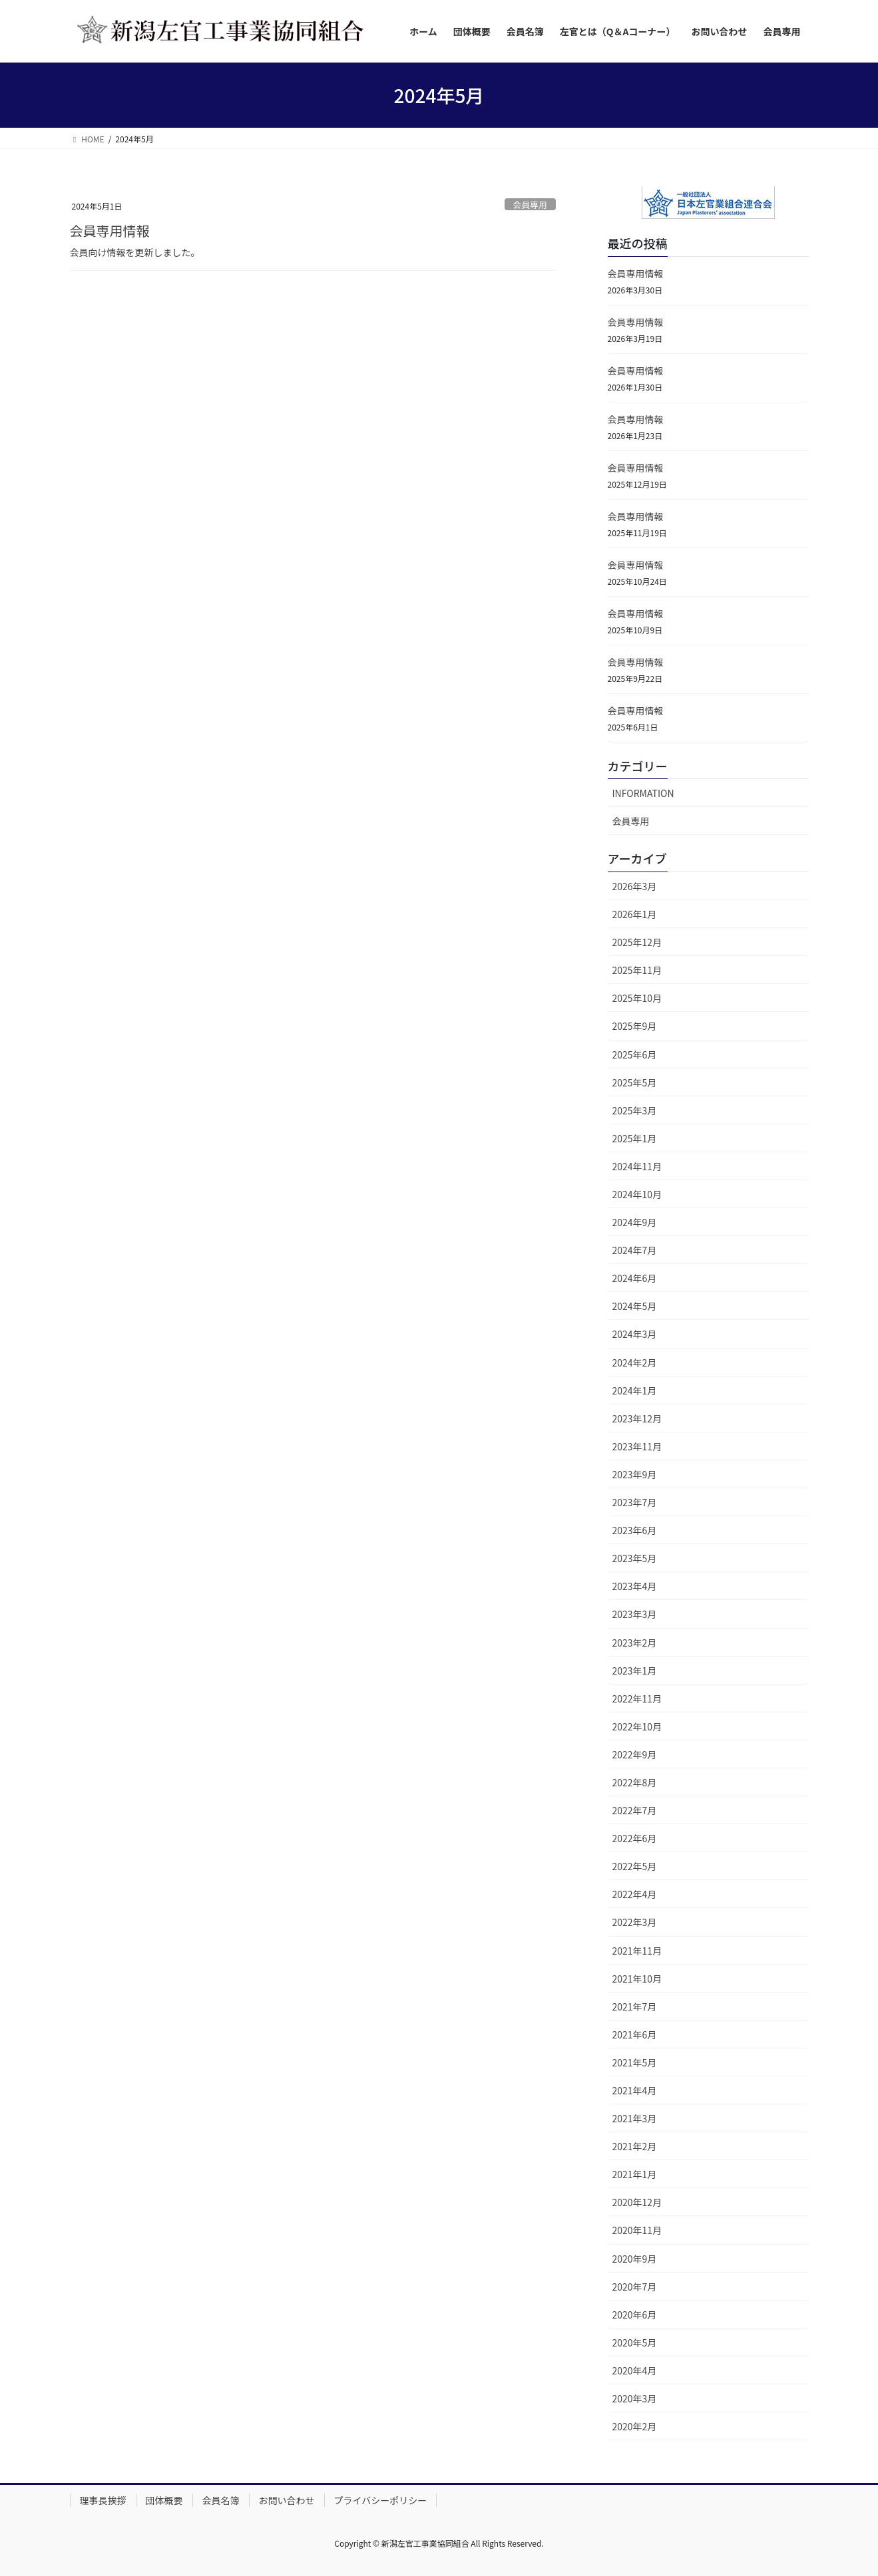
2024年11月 (637, 1166)
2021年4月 (634, 2090)
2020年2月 (634, 2426)
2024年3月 (634, 1334)
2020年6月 (634, 2314)
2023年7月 (634, 1502)
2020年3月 (634, 2398)
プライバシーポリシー (380, 2500)
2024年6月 (634, 1278)
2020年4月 (634, 2370)
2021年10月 (637, 1978)
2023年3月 (634, 1614)
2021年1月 (634, 2174)
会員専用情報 (110, 230)
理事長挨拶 (103, 2500)
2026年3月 (634, 886)
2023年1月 (634, 1670)
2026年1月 (634, 914)
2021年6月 (634, 2034)
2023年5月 (634, 1558)
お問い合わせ (287, 2500)
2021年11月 (637, 1950)
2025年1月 (634, 1138)
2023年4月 (634, 1586)
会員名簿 (221, 2500)
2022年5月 (634, 1866)
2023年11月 (637, 1446)
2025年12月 (637, 942)
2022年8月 (634, 1782)
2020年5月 (634, 2342)
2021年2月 (634, 2146)
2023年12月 (637, 1418)
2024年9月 (634, 1222)
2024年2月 (634, 1362)
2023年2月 (634, 1642)
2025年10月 (637, 998)
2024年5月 (634, 1306)
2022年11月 (637, 1698)
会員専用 (530, 204)
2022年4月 (634, 1894)
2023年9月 (634, 1474)
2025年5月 (634, 1082)
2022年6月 (634, 1838)
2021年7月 (634, 2006)
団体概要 (164, 2500)
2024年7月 (634, 1250)
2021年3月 (634, 2118)
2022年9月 (634, 1754)
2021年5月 (634, 2062)
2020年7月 (634, 2286)
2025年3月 (634, 1110)
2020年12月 (637, 2202)
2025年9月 (634, 1026)
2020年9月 (634, 2258)
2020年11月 (637, 2230)
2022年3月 (634, 1922)
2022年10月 (637, 1726)
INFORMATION (643, 793)
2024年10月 (637, 1194)
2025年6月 (634, 1054)
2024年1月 (634, 1390)
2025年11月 (637, 970)
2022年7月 (634, 1810)
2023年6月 (634, 1530)
